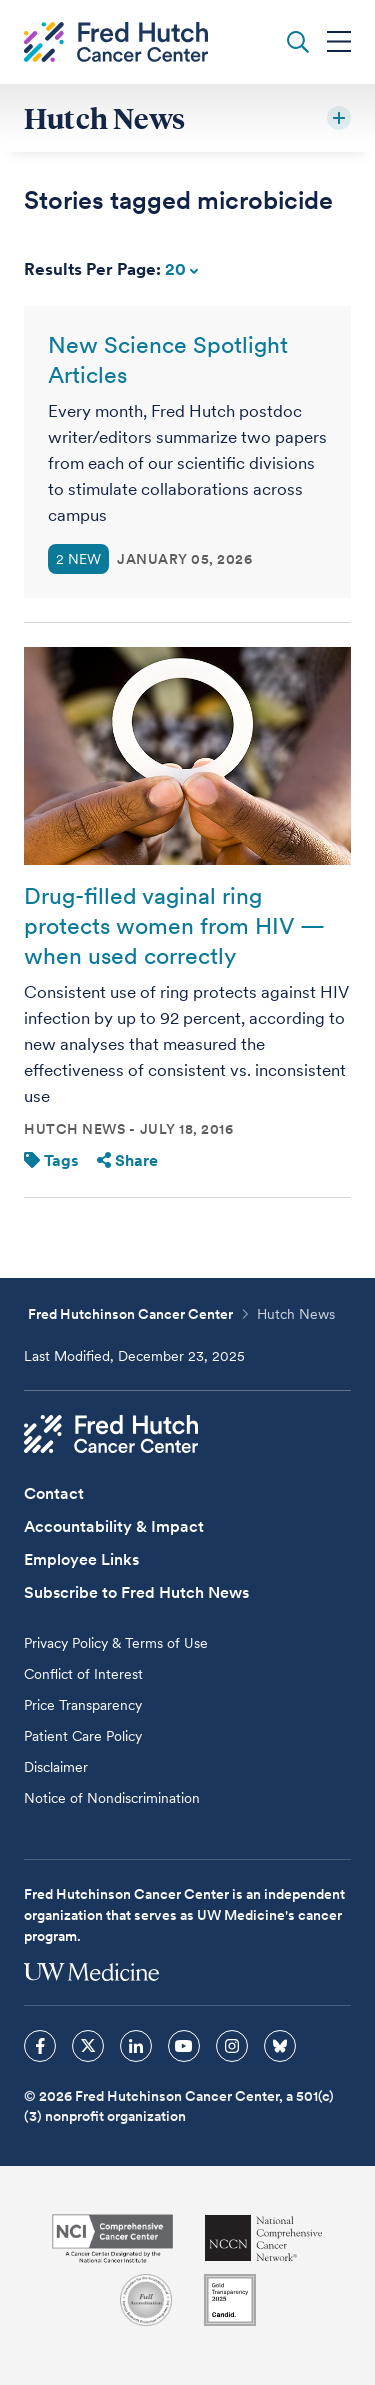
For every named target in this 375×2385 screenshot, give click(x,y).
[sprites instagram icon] (232, 2046)
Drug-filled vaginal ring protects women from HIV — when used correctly (174, 926)
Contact (54, 1493)
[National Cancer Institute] (112, 2238)
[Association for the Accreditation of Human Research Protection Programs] (146, 2300)
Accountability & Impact (114, 1526)
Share (127, 1160)
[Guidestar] (230, 2300)
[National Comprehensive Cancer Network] (264, 2238)
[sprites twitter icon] (88, 2046)
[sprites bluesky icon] (280, 2046)
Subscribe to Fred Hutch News (136, 1592)
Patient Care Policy (83, 1736)
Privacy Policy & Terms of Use (116, 1643)
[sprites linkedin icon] (136, 2046)
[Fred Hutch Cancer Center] (111, 1434)
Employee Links (81, 1559)
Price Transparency (83, 1705)
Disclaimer (56, 1767)
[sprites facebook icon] (40, 2046)
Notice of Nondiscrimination (112, 1798)
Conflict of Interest (83, 1674)
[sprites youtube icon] (184, 2046)
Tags (51, 1160)
